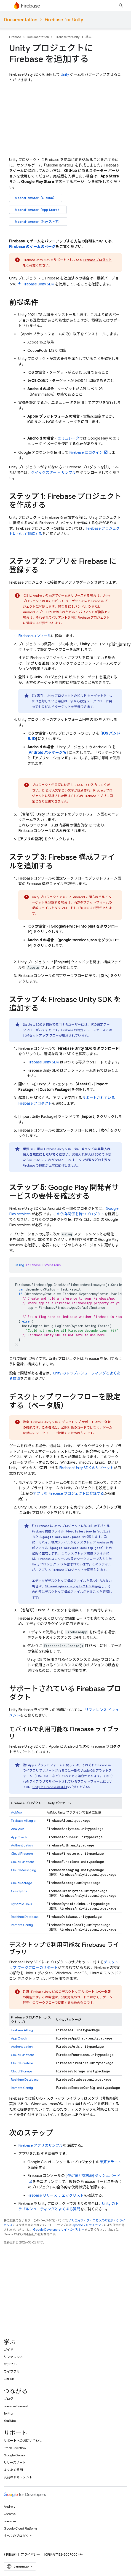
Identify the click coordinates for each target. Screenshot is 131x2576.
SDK (38, 284)
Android (10, 2506)
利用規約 (10, 2554)
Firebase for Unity (64, 20)
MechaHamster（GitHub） (35, 198)
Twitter (8, 2413)
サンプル (10, 2364)
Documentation (20, 20)
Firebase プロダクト (97, 260)
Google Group (14, 2455)
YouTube (10, 2421)
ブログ (8, 2399)
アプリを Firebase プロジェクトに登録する (68, 1493)
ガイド (8, 2350)
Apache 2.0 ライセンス (88, 2225)
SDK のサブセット (86, 1468)
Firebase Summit (16, 2406)
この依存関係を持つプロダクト (78, 1214)
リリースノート (15, 2463)
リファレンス (13, 2357)
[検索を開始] (121, 5)
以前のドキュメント (18, 2477)
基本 (88, 37)
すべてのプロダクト (18, 2536)
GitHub (9, 2379)
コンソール (34, 636)
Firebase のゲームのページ (32, 246)
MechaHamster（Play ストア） (38, 222)
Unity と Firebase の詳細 (49, 1787)
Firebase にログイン (86, 452)
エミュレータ (68, 438)
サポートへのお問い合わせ (23, 2441)
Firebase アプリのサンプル (40, 2145)
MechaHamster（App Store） (38, 210)
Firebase (15, 37)
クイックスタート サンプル (53, 472)
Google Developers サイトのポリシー (59, 2230)
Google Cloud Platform (20, 2528)
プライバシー (30, 2554)
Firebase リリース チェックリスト (55, 2195)
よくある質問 (13, 2470)
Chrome (10, 2514)
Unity (65, 74)
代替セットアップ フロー (41, 1035)
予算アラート (110, 2162)
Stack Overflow (15, 2448)
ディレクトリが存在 (73, 1586)
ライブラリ (12, 2371)
